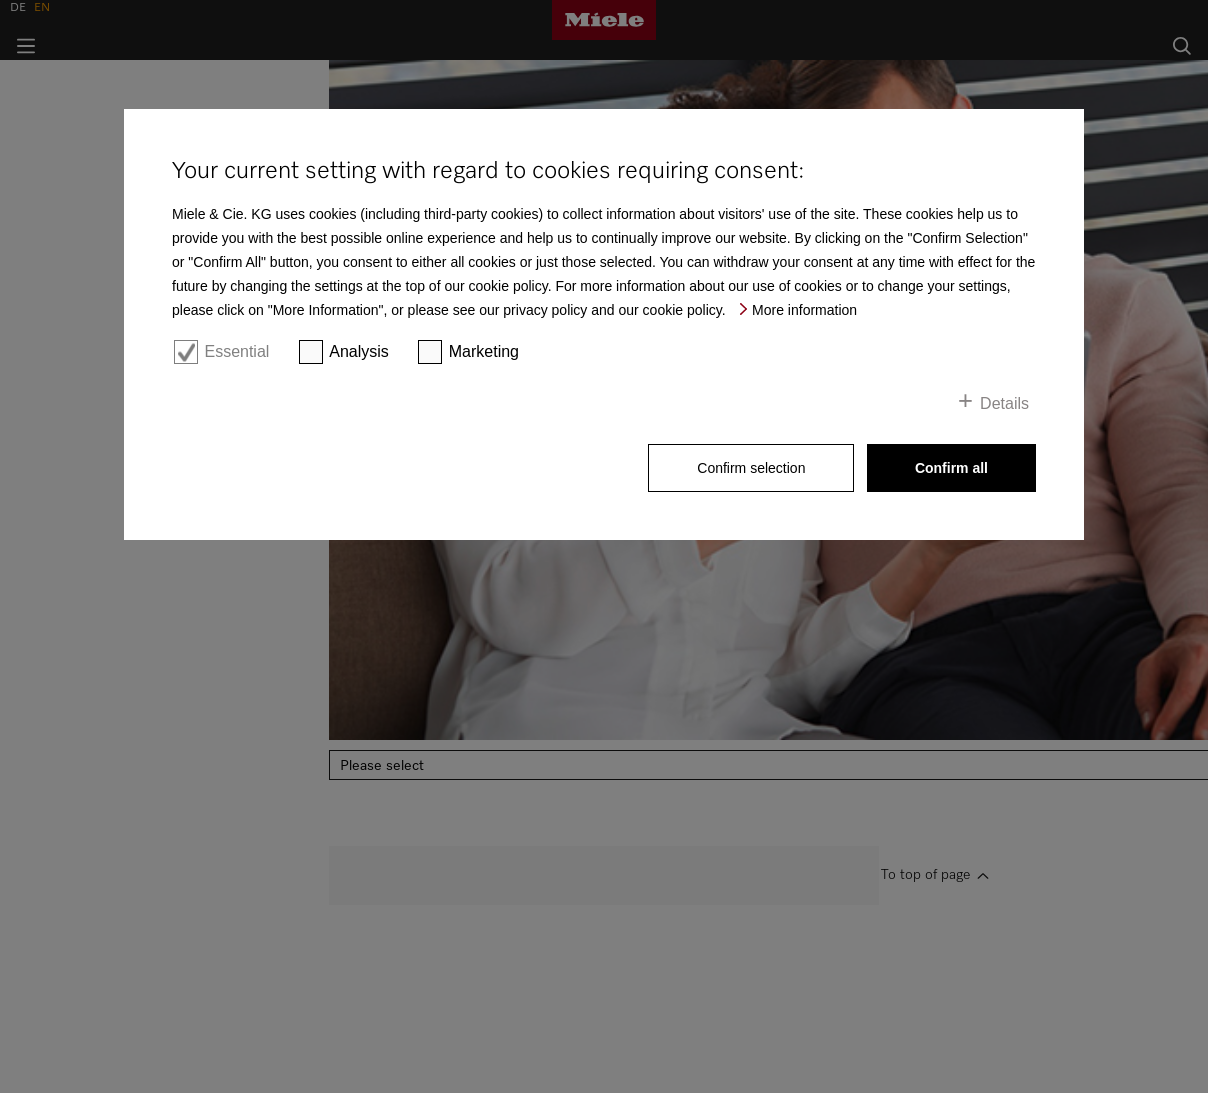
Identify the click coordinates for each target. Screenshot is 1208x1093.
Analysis (359, 351)
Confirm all (951, 468)
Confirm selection (751, 468)
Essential (236, 351)
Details (1004, 403)
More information (804, 310)
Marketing (484, 351)
